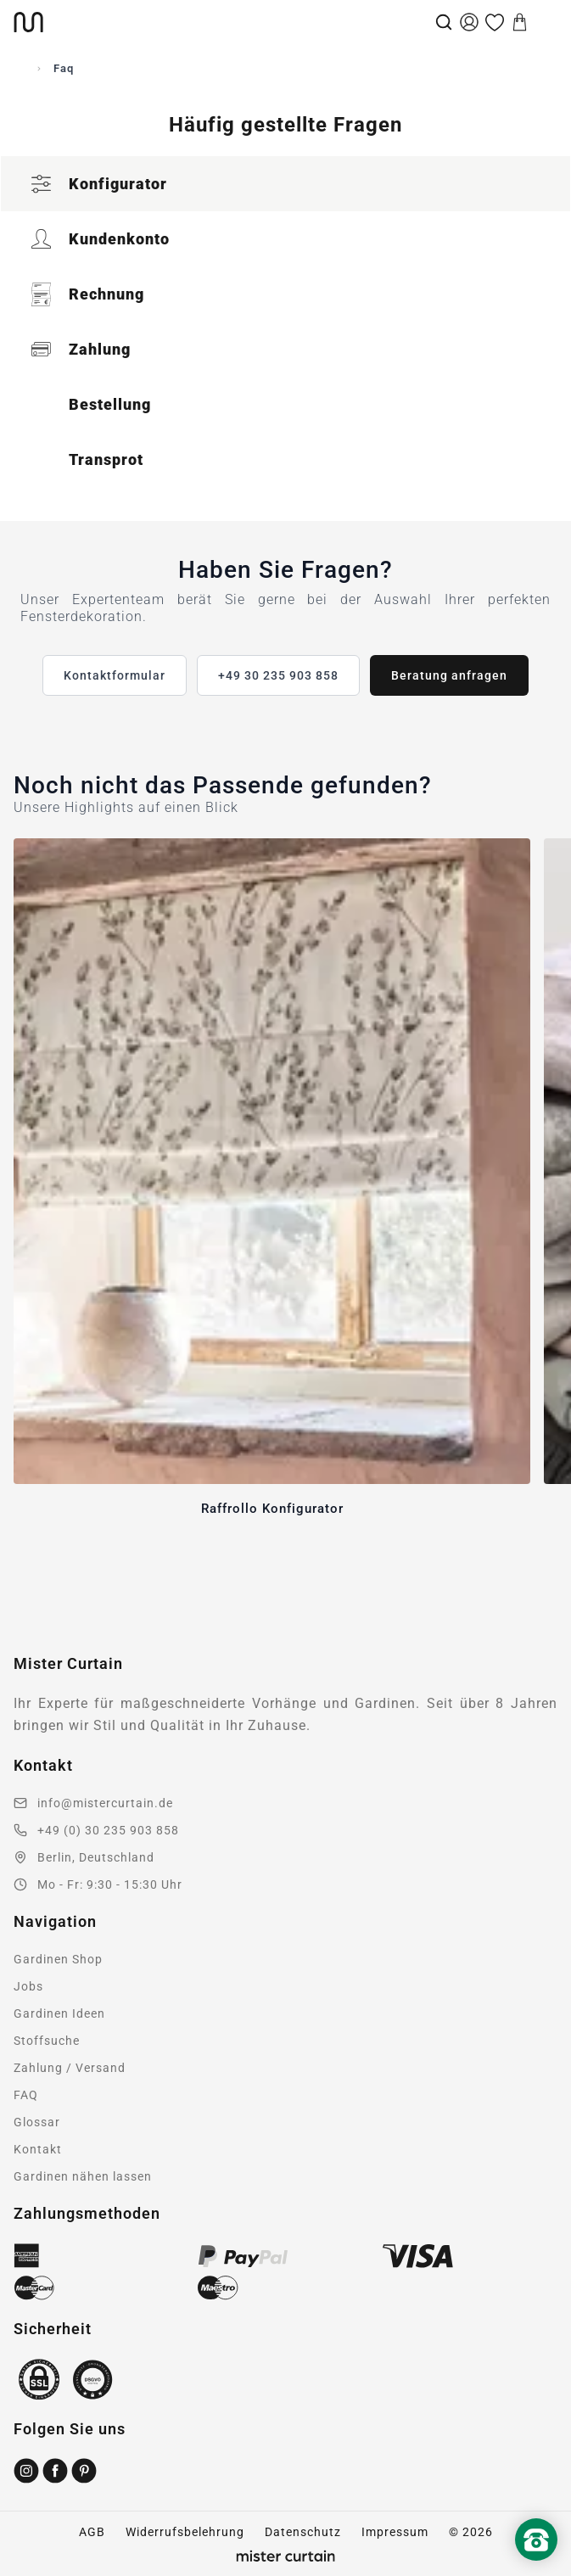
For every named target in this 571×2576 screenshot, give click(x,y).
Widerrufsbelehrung (185, 2532)
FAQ (26, 2095)
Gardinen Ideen (59, 2013)
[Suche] (444, 22)
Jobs (28, 1986)
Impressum (394, 2532)
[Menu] (545, 22)
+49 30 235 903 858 (278, 675)
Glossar (37, 2122)
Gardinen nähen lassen (83, 2176)
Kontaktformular (114, 675)
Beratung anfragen (449, 675)
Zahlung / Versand (70, 2068)
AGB (92, 2532)
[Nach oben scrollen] (536, 2568)
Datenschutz (303, 2532)
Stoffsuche (47, 2040)
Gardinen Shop (58, 1959)
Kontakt (38, 2149)
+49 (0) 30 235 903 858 (108, 1830)
